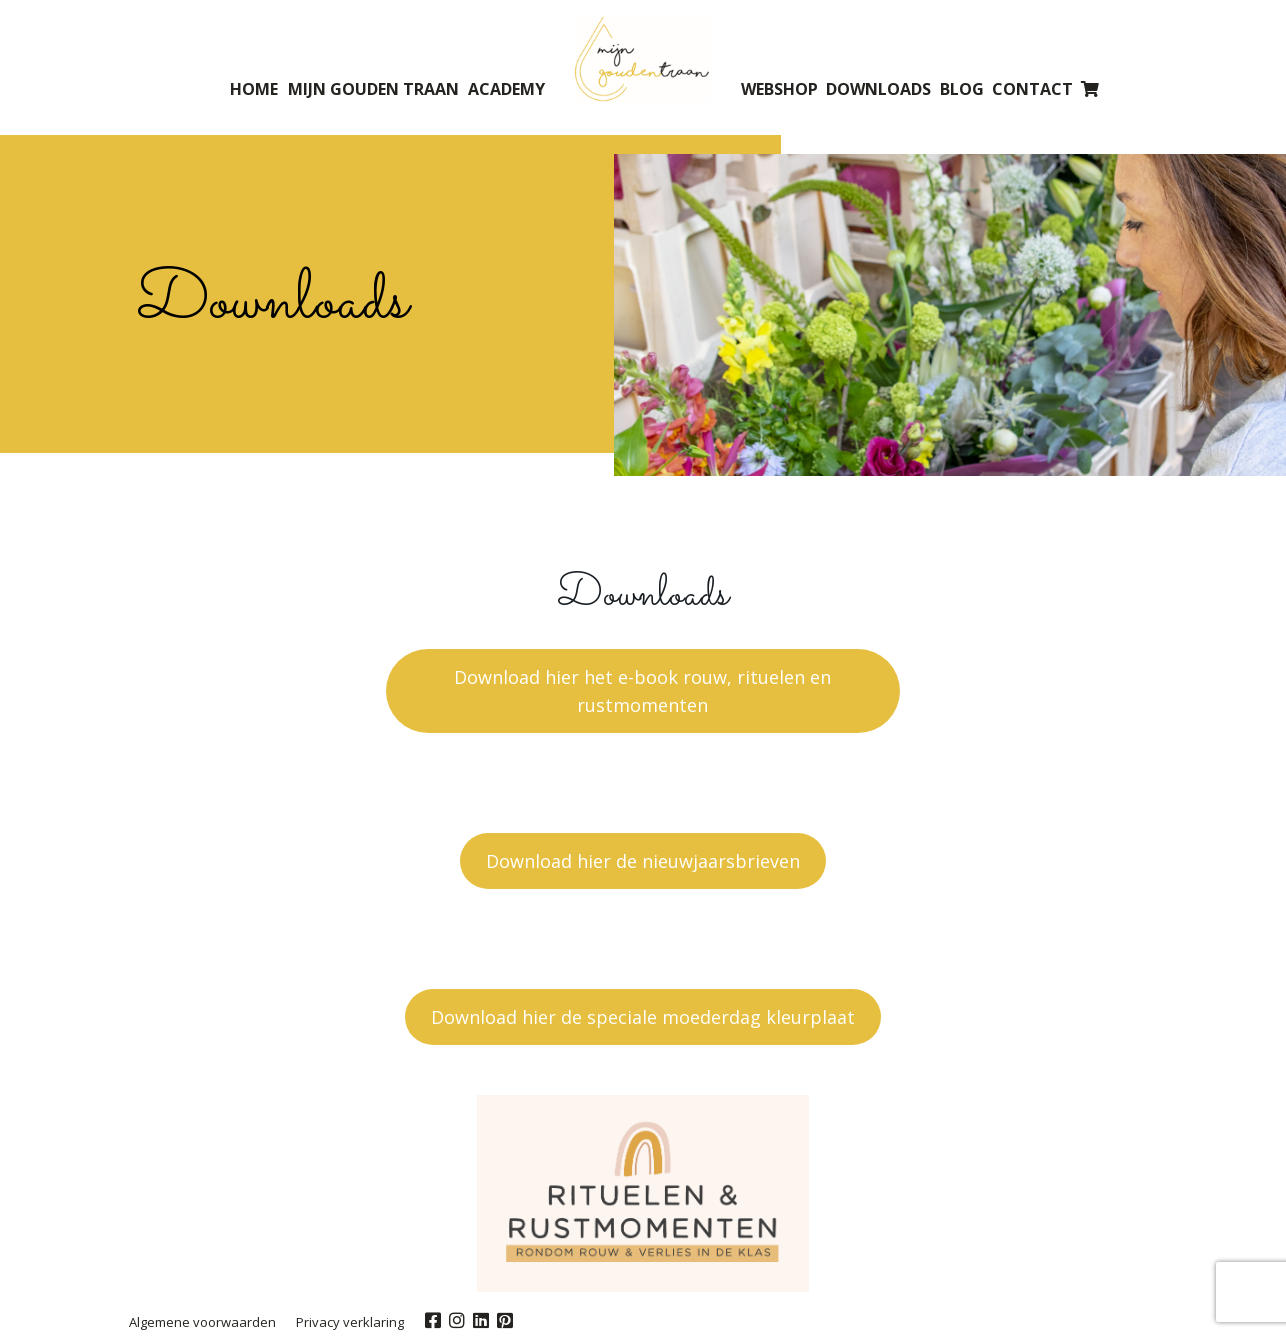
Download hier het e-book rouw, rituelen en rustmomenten (642, 691)
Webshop (779, 89)
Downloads (878, 89)
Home (254, 89)
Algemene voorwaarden (202, 1322)
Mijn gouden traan (373, 89)
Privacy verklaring (350, 1322)
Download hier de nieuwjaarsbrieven (643, 861)
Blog (962, 89)
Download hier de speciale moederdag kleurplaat (643, 1017)
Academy (506, 89)
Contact (1032, 89)
